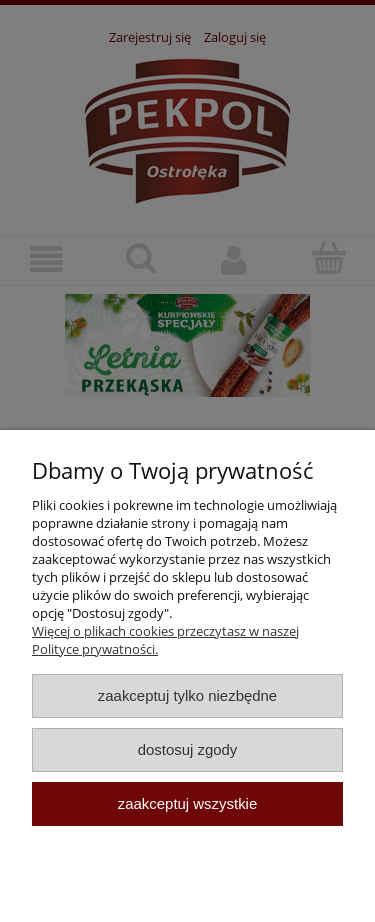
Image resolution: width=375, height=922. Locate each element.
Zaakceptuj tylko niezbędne (187, 695)
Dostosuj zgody (188, 749)
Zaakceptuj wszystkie (187, 803)
